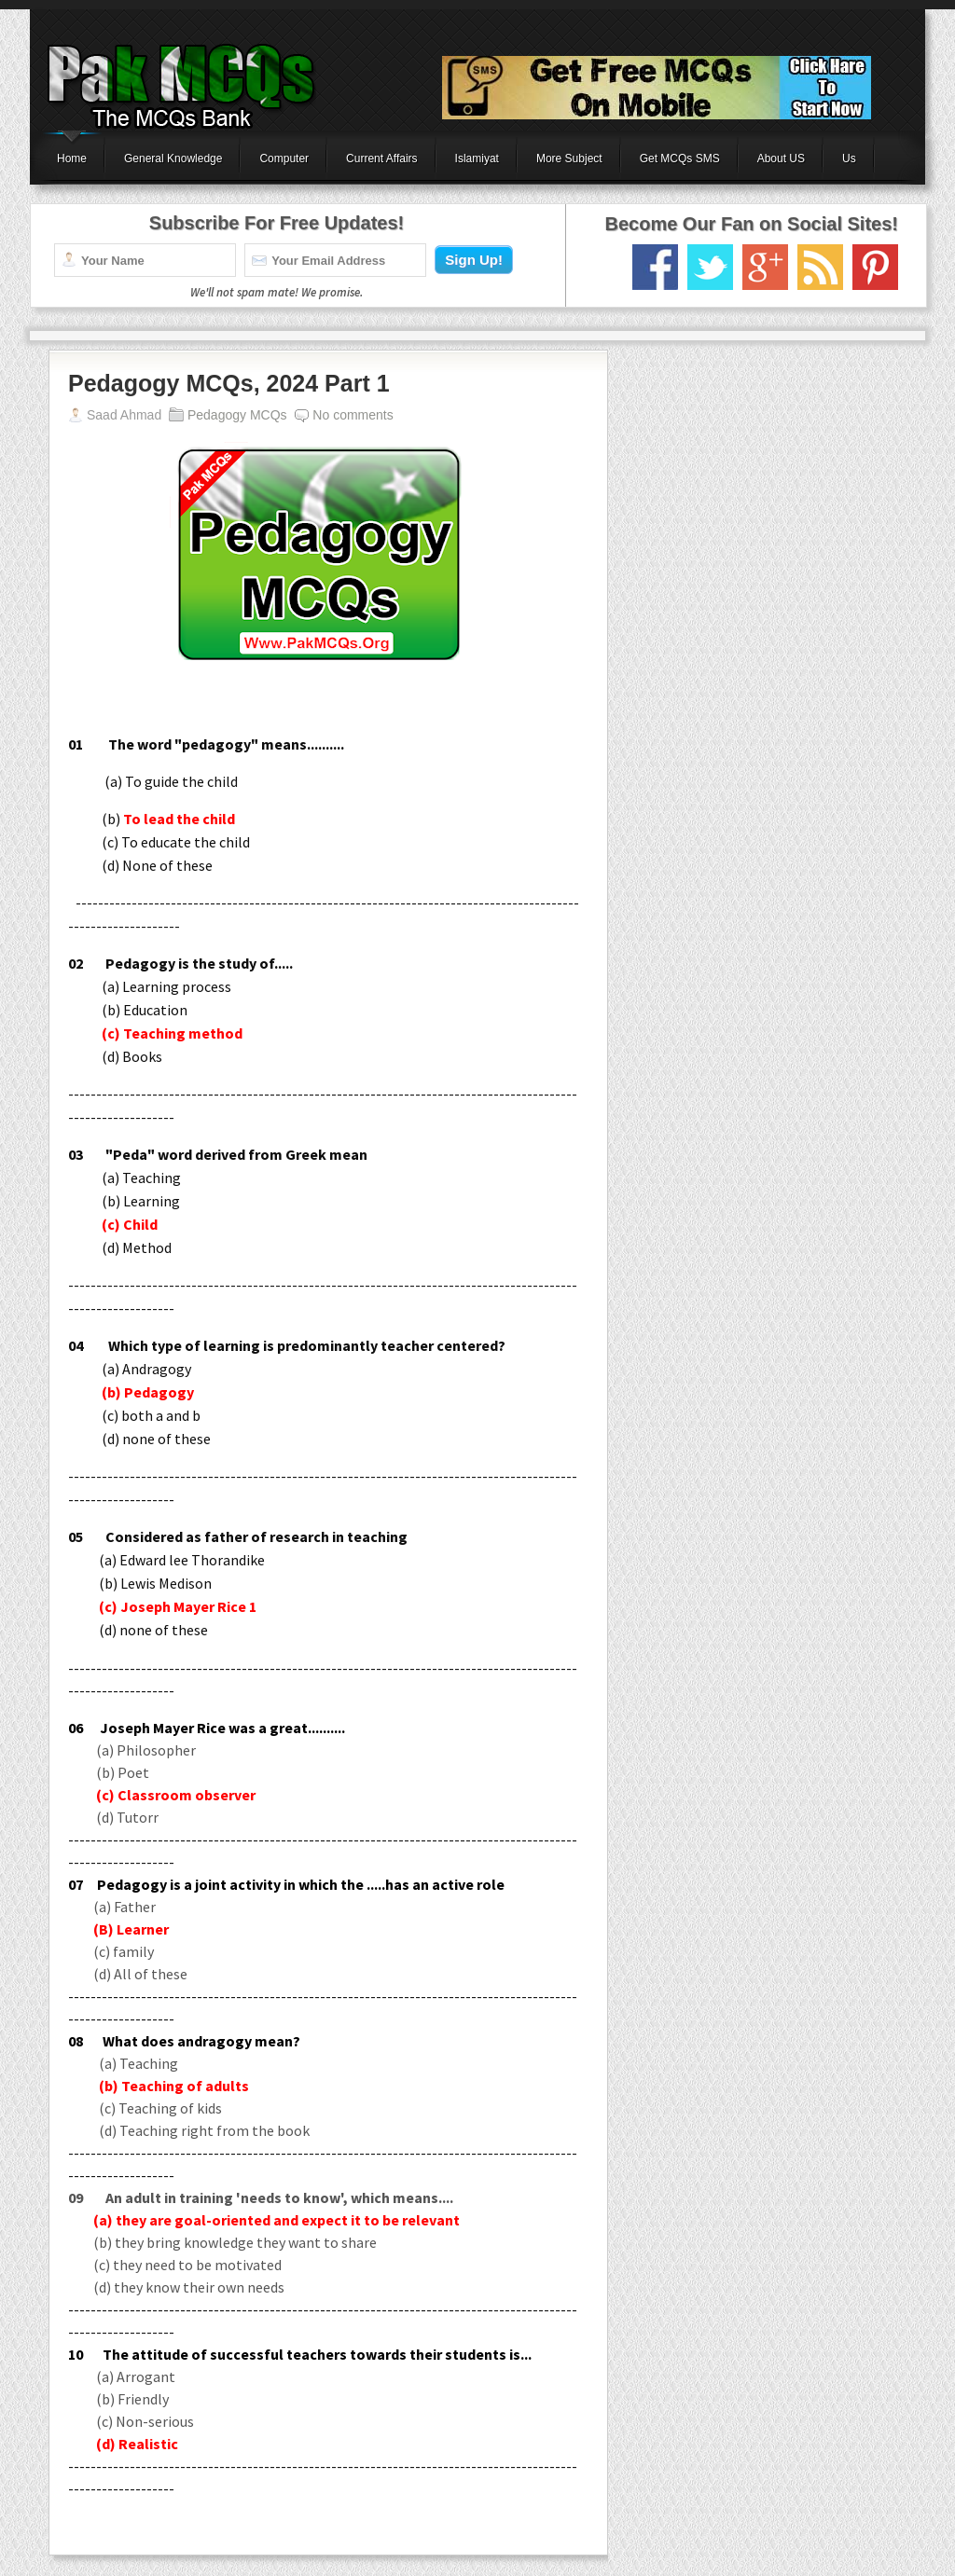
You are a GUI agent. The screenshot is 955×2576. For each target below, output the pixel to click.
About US (781, 158)
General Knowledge (173, 158)
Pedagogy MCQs (237, 414)
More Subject (569, 158)
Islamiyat (477, 158)
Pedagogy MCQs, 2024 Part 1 (229, 383)
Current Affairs (381, 158)
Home (72, 158)
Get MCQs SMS (680, 158)
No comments (352, 414)
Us (849, 158)
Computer (284, 158)
